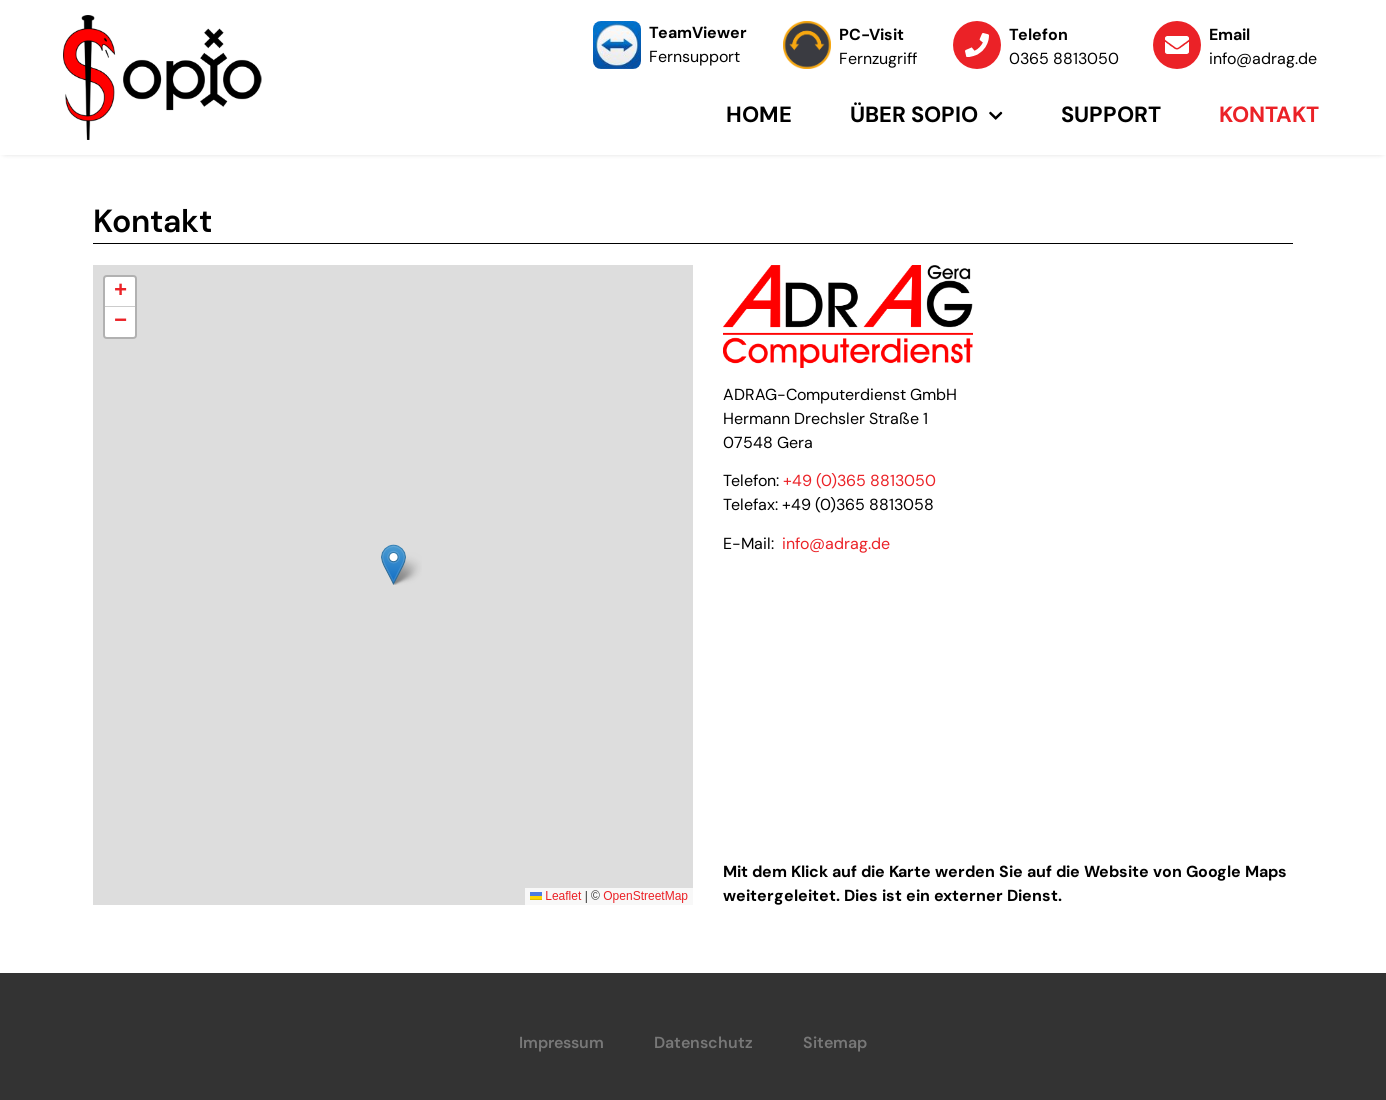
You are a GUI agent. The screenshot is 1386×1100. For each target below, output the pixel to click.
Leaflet (555, 896)
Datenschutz (703, 1042)
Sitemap (835, 1042)
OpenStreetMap (645, 896)
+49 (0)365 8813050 (859, 480)
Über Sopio (926, 115)
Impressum (561, 1042)
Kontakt (1269, 114)
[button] (393, 564)
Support (1111, 114)
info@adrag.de (836, 543)
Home (759, 114)
